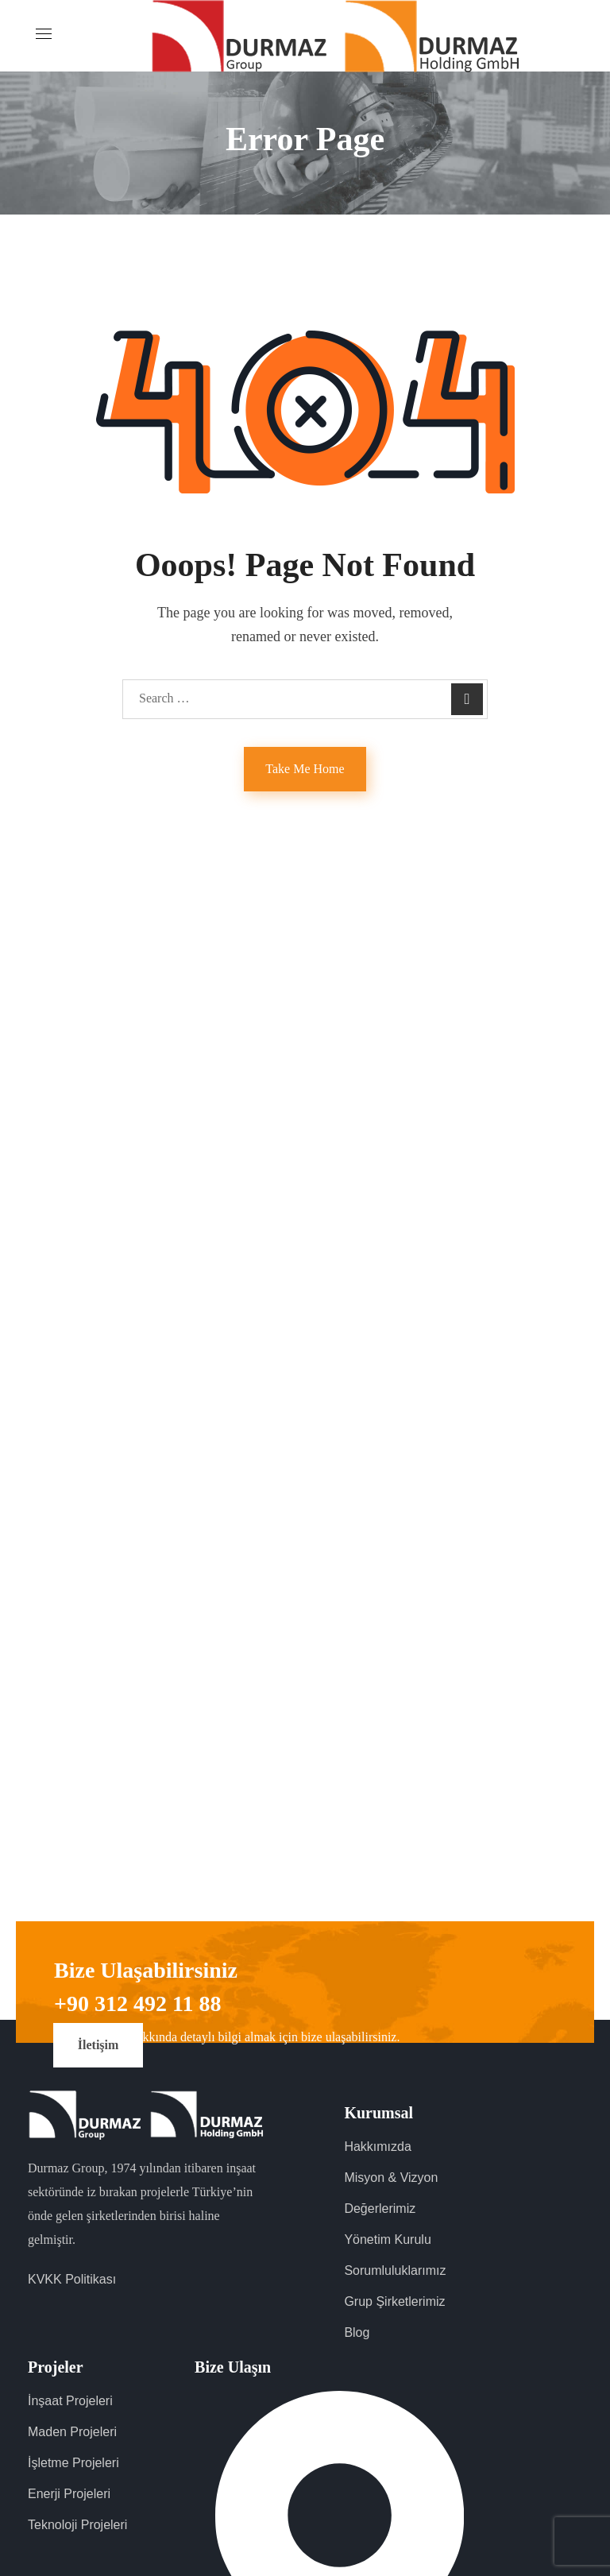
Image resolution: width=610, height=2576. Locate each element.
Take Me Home (304, 769)
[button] (98, 2045)
